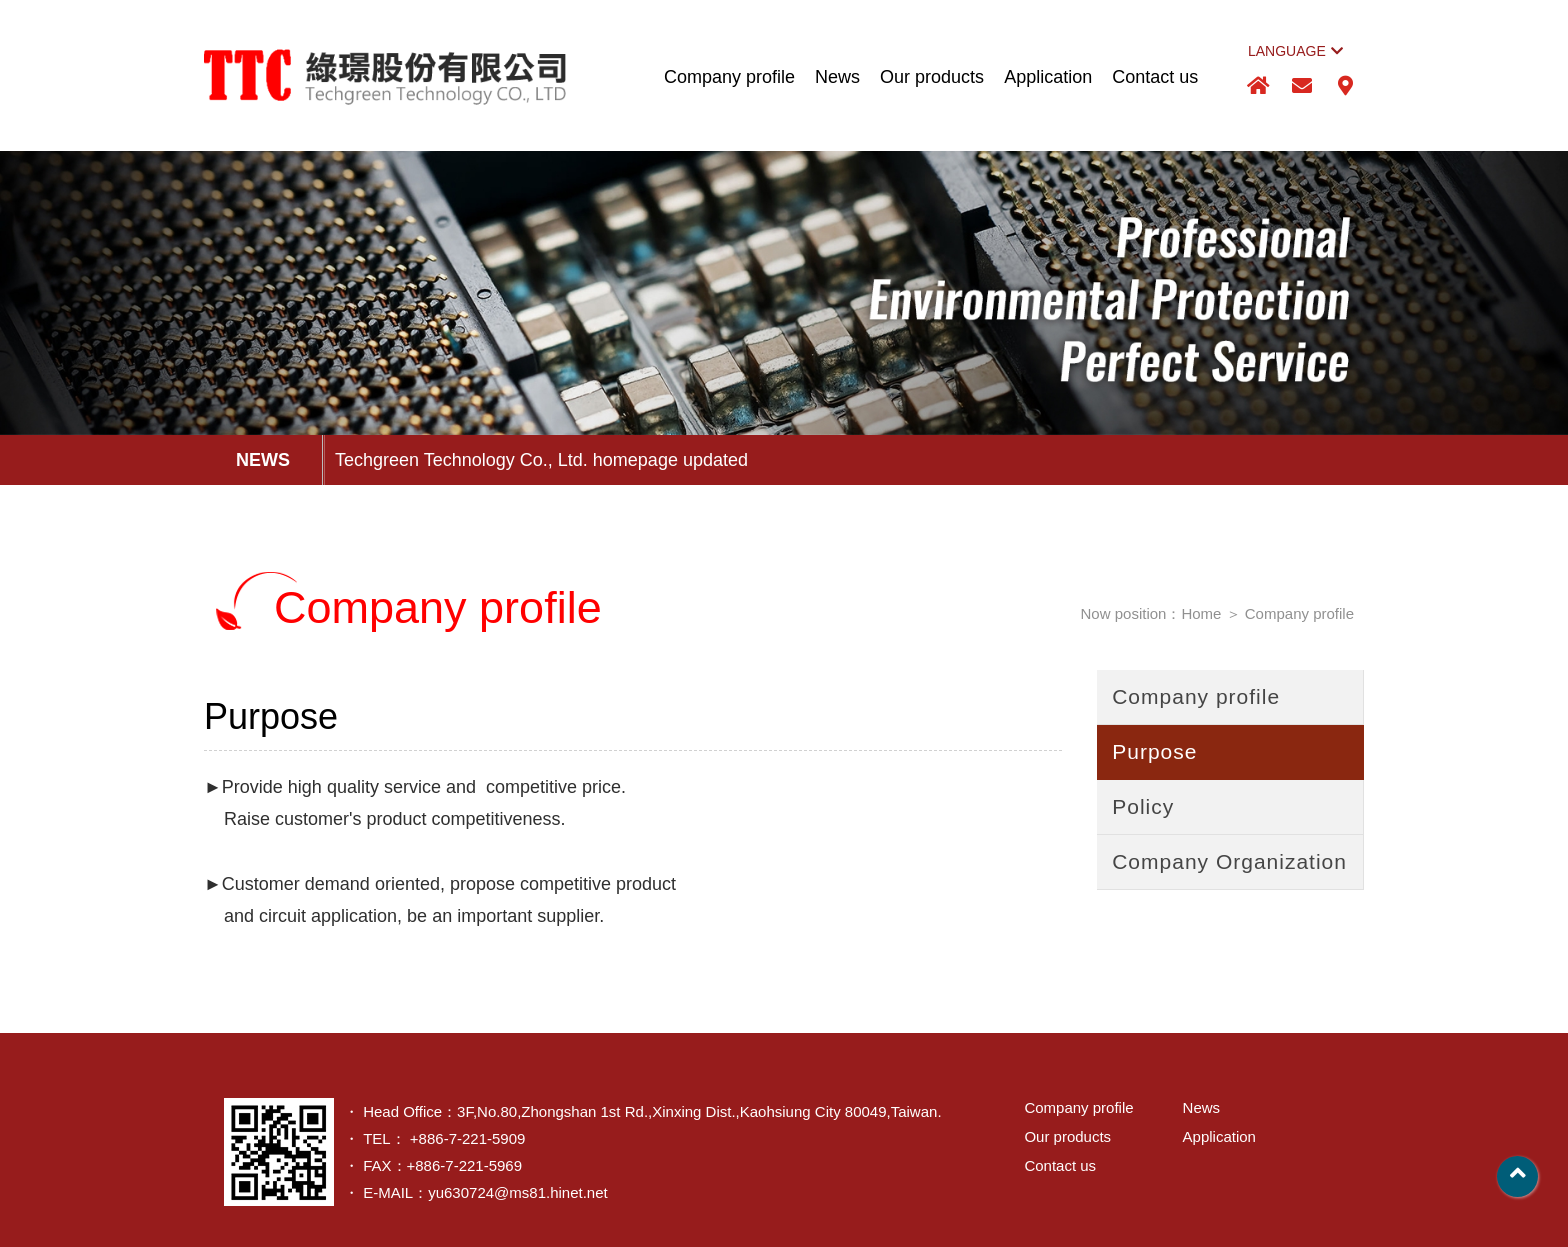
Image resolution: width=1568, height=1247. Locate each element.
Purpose (1154, 751)
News (837, 77)
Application (1048, 77)
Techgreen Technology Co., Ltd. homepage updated (541, 460)
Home (1201, 613)
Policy (1143, 806)
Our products (932, 77)
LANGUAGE (1295, 51)
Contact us (1155, 77)
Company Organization (1229, 861)
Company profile (729, 77)
